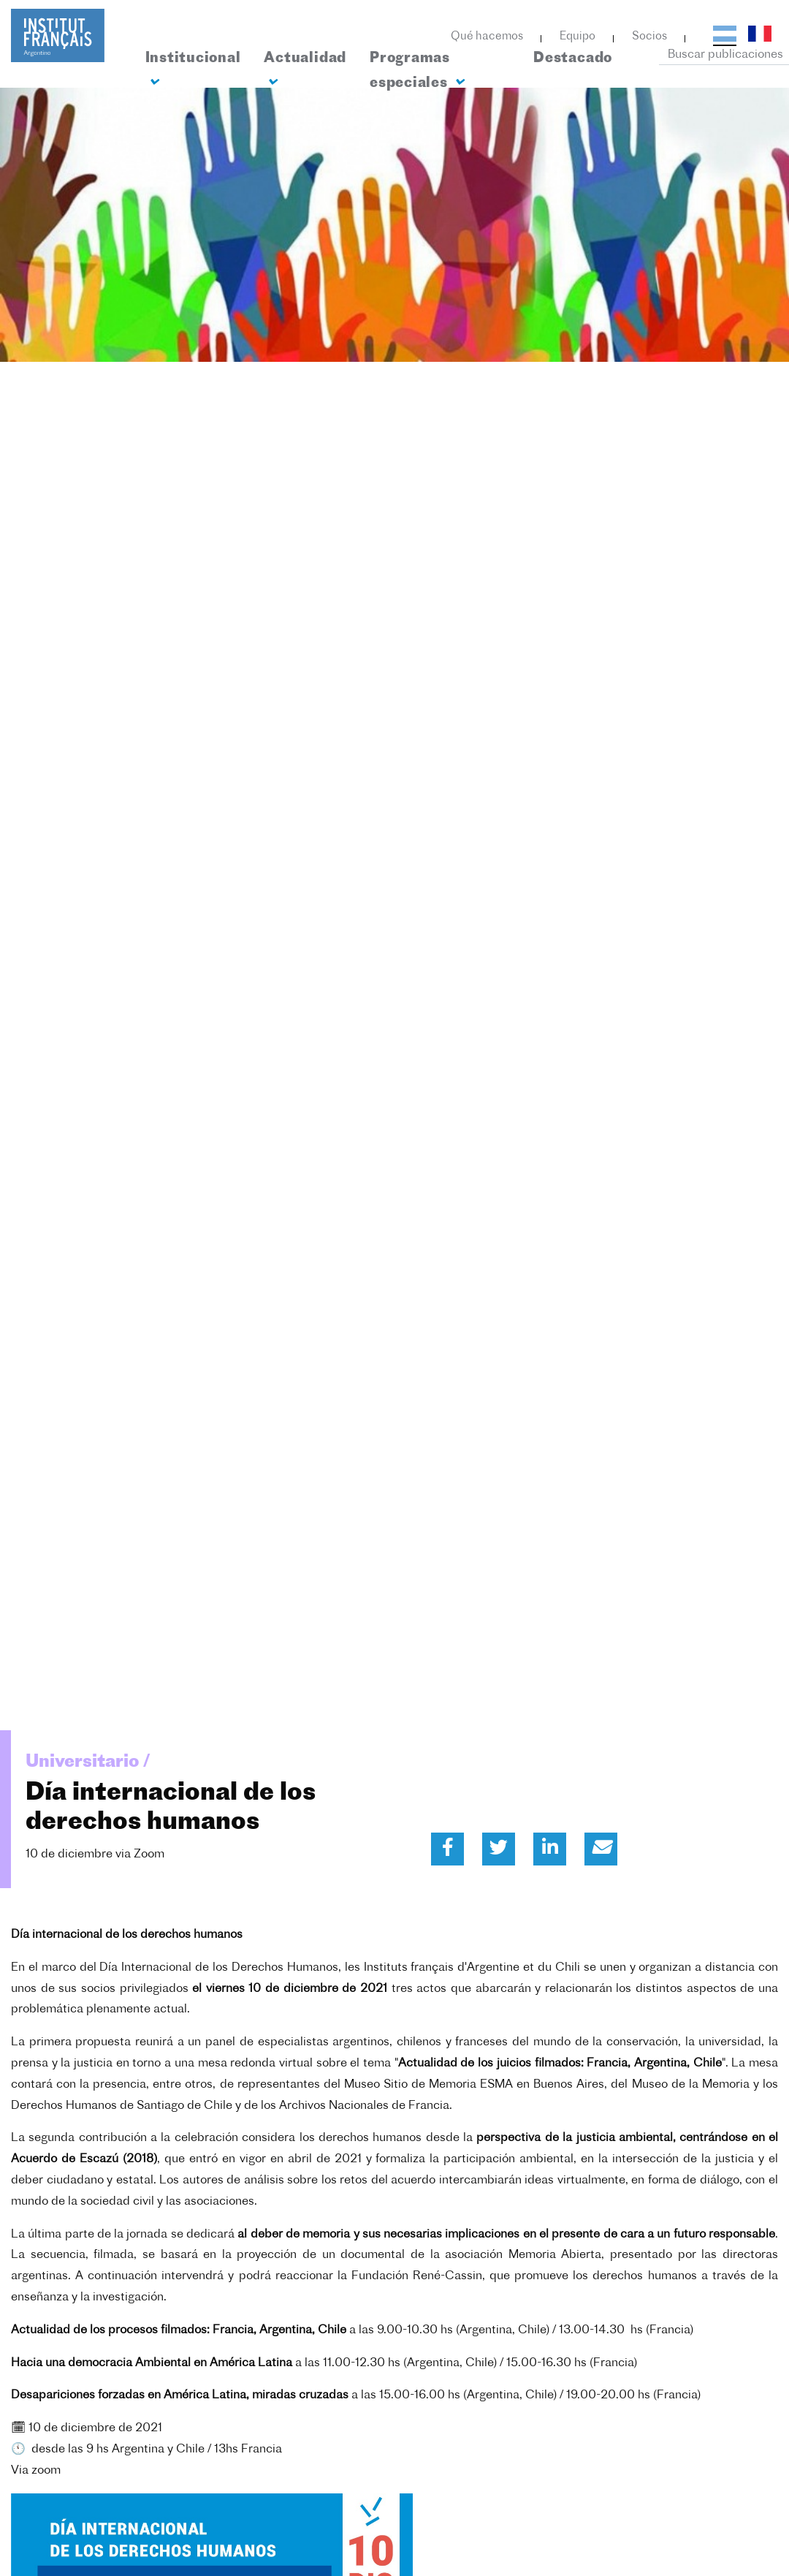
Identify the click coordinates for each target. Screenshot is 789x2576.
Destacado (572, 59)
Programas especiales (417, 71)
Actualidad (305, 70)
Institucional (193, 70)
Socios (649, 36)
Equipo (577, 36)
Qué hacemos (487, 36)
